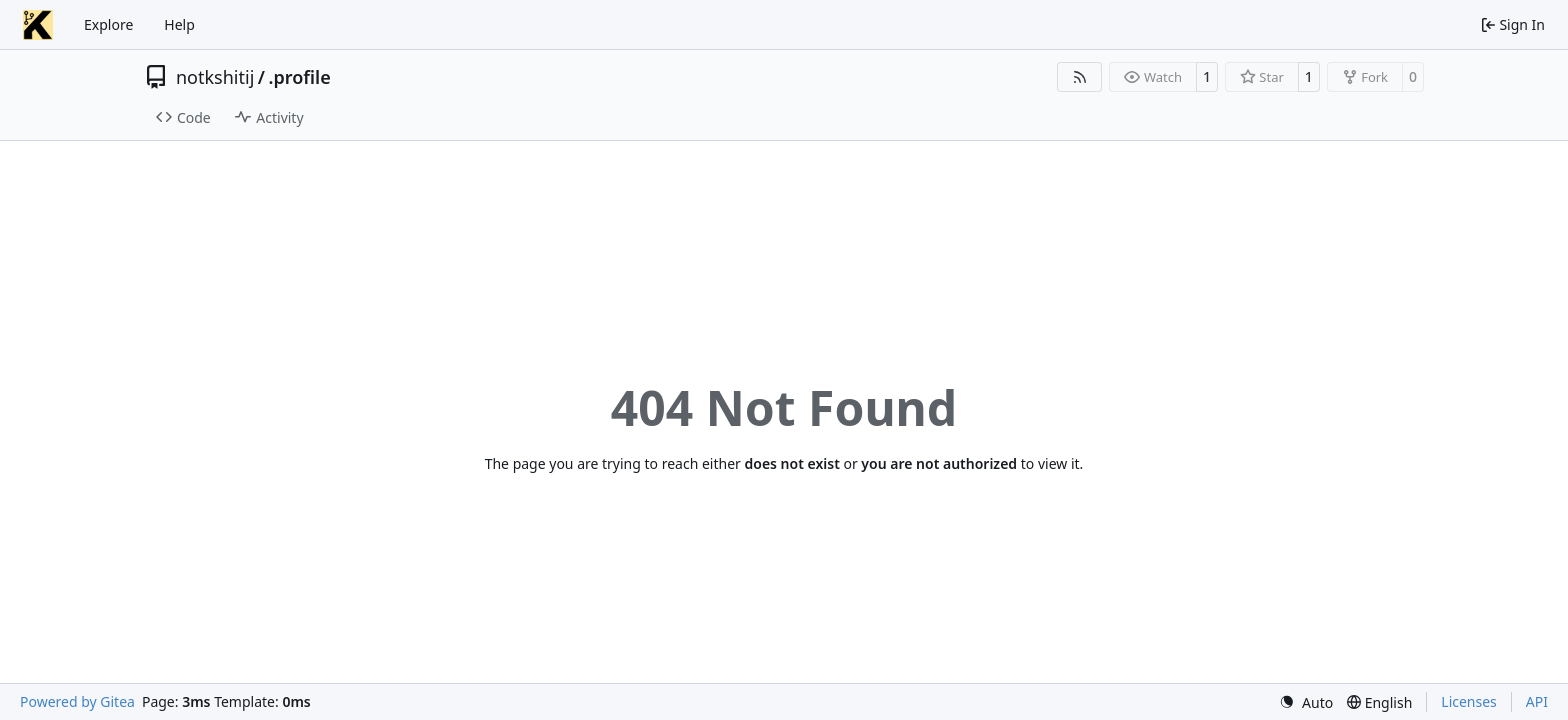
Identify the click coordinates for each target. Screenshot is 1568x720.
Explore (108, 24)
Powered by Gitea (77, 701)
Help (179, 24)
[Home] (38, 25)
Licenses (1469, 701)
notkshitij (215, 77)
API (1537, 701)
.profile (300, 77)
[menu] (1306, 702)
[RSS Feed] (1080, 77)
